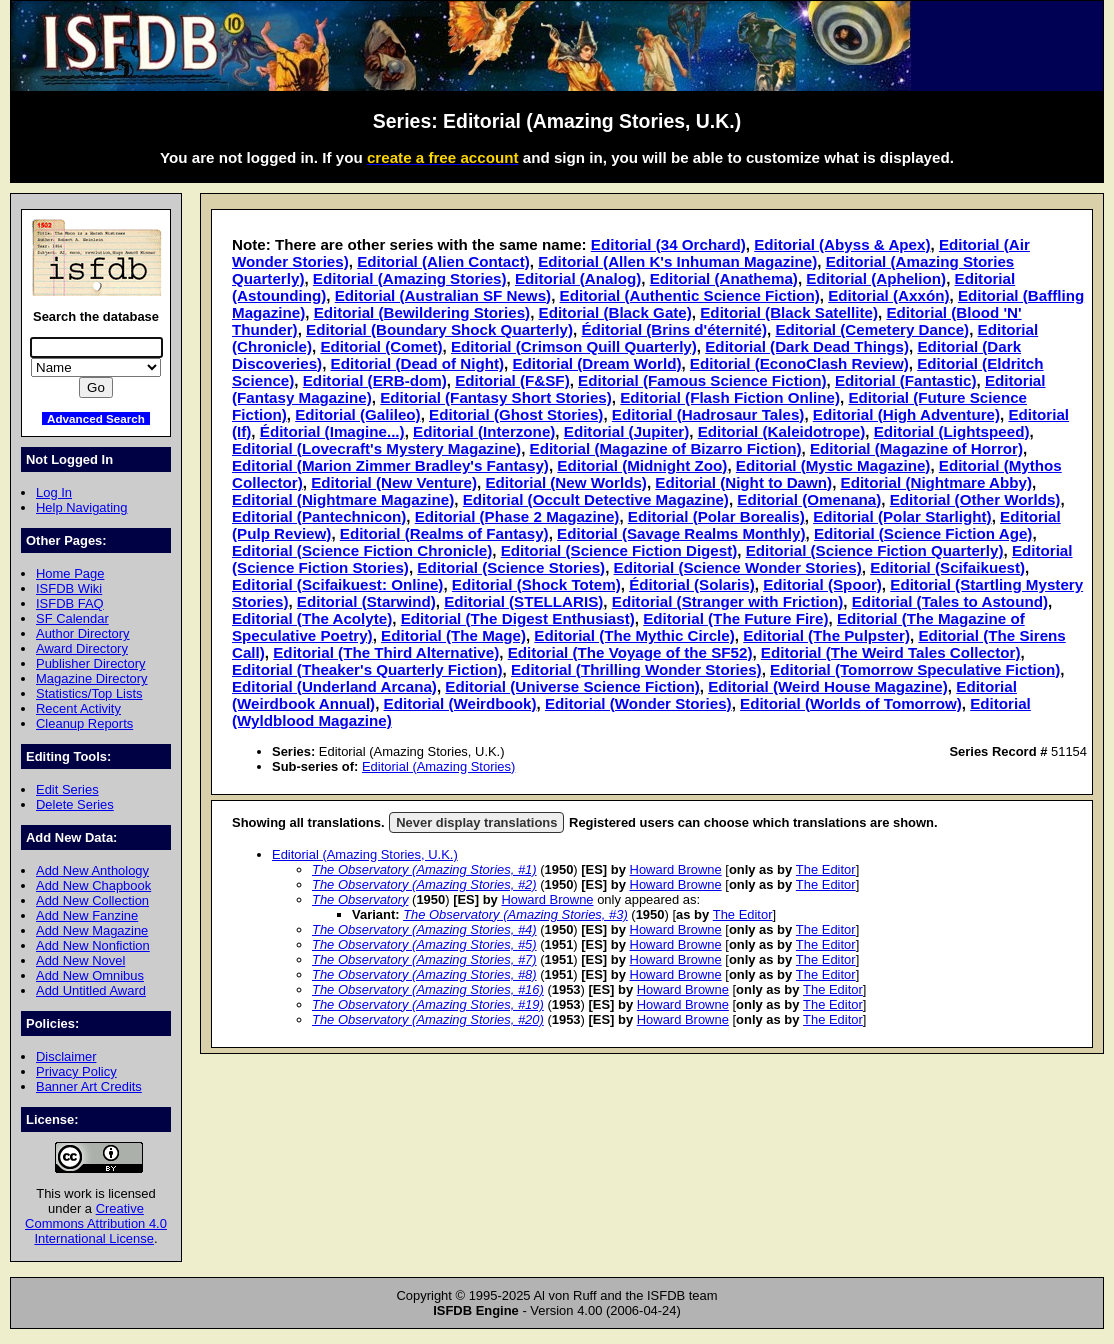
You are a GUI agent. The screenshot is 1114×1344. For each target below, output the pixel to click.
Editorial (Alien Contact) (443, 261)
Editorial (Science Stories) (511, 567)
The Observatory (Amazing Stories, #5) (424, 944)
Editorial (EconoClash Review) (799, 363)
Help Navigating (81, 507)
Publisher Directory (90, 663)
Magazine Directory (92, 678)
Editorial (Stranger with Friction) (728, 601)
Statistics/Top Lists (89, 693)
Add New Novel (80, 960)
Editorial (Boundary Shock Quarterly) (439, 329)
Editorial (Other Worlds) (975, 499)
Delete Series (75, 804)
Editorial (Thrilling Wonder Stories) (636, 669)
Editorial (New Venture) (394, 482)
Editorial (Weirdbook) (460, 703)
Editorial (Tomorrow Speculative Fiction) (915, 669)
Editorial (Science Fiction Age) (923, 533)
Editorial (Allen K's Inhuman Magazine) (677, 261)
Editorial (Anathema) (724, 278)
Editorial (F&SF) (512, 380)
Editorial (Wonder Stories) (638, 703)
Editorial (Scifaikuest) (947, 567)
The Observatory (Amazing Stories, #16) (428, 989)
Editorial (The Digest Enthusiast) (518, 618)
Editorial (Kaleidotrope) (782, 431)
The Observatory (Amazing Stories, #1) (424, 869)
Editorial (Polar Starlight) (902, 516)
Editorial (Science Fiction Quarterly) (875, 550)
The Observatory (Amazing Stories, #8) (424, 974)
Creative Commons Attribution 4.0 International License (96, 1223)
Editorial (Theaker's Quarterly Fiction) (367, 669)
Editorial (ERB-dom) (375, 380)
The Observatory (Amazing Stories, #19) (428, 1004)
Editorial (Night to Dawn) (743, 482)
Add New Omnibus (90, 975)
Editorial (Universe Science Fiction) (572, 686)
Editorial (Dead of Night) (417, 363)
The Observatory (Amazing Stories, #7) (424, 959)
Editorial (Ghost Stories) (516, 414)
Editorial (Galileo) (357, 414)
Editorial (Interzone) (484, 431)
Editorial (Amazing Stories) (410, 278)
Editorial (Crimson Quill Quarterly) (574, 346)
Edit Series (67, 789)
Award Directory (82, 648)
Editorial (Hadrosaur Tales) (708, 414)
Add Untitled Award (91, 990)
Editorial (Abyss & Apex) (842, 244)
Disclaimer (66, 1056)
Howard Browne (676, 869)
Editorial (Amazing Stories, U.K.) (365, 854)
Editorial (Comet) (381, 346)
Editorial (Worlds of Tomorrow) (851, 703)
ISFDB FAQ (70, 603)
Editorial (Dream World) (596, 363)
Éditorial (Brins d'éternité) (674, 329)
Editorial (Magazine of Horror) (916, 448)
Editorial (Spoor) (822, 584)
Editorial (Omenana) (809, 499)
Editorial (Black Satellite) (789, 312)
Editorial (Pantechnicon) (319, 516)
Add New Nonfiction (93, 945)
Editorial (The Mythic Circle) (634, 635)
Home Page (70, 573)
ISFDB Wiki (69, 588)
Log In (54, 492)
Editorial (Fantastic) (905, 380)
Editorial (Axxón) (888, 295)
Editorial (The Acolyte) (312, 618)
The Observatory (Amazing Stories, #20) (428, 1019)
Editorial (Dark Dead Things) (807, 346)
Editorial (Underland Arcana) (334, 686)
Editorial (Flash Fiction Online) (730, 397)
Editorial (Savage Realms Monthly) (681, 533)
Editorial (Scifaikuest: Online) (337, 584)
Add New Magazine (92, 930)
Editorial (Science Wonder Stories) (738, 567)
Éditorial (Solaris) (691, 584)
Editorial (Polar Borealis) (716, 516)
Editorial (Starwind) (366, 601)
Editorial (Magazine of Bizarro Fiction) (666, 448)
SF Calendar (72, 618)
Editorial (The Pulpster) (826, 635)
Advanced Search (96, 418)
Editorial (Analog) (578, 278)
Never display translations (476, 822)
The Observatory (360, 899)
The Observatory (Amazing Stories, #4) (424, 929)
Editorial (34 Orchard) (668, 244)
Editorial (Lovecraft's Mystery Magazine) (376, 448)
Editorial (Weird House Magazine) (828, 686)
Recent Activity (78, 708)
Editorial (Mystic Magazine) (833, 465)
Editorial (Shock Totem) (536, 584)
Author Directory (83, 633)
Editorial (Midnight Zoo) (642, 465)
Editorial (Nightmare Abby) (936, 482)
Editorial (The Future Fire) (735, 618)
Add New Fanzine (87, 915)
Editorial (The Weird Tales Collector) (891, 652)
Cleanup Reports (84, 723)
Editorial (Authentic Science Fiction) (690, 295)
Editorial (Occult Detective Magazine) (596, 499)
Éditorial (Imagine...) (332, 431)
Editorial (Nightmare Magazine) (343, 499)
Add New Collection (92, 900)
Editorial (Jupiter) (626, 431)
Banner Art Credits (89, 1086)
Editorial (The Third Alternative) (386, 652)
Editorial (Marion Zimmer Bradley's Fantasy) (390, 465)
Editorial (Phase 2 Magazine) (517, 516)
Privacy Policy (76, 1071)
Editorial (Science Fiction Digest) (619, 550)
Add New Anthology (92, 870)
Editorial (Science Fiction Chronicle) (362, 550)
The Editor (826, 869)
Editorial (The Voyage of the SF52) (630, 652)
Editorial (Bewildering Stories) (422, 312)
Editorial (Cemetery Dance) (872, 329)
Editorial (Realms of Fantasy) (444, 533)
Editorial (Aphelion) (876, 278)
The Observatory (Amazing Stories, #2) (424, 884)
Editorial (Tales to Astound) (950, 601)
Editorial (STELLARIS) (523, 601)
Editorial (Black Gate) (615, 312)
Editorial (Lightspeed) (952, 431)
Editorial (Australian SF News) (443, 295)
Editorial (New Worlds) (565, 482)
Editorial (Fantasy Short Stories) (496, 397)
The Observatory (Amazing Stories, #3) (515, 914)
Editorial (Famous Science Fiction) (702, 380)
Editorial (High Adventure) (906, 414)
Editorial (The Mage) (453, 635)
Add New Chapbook (93, 885)
